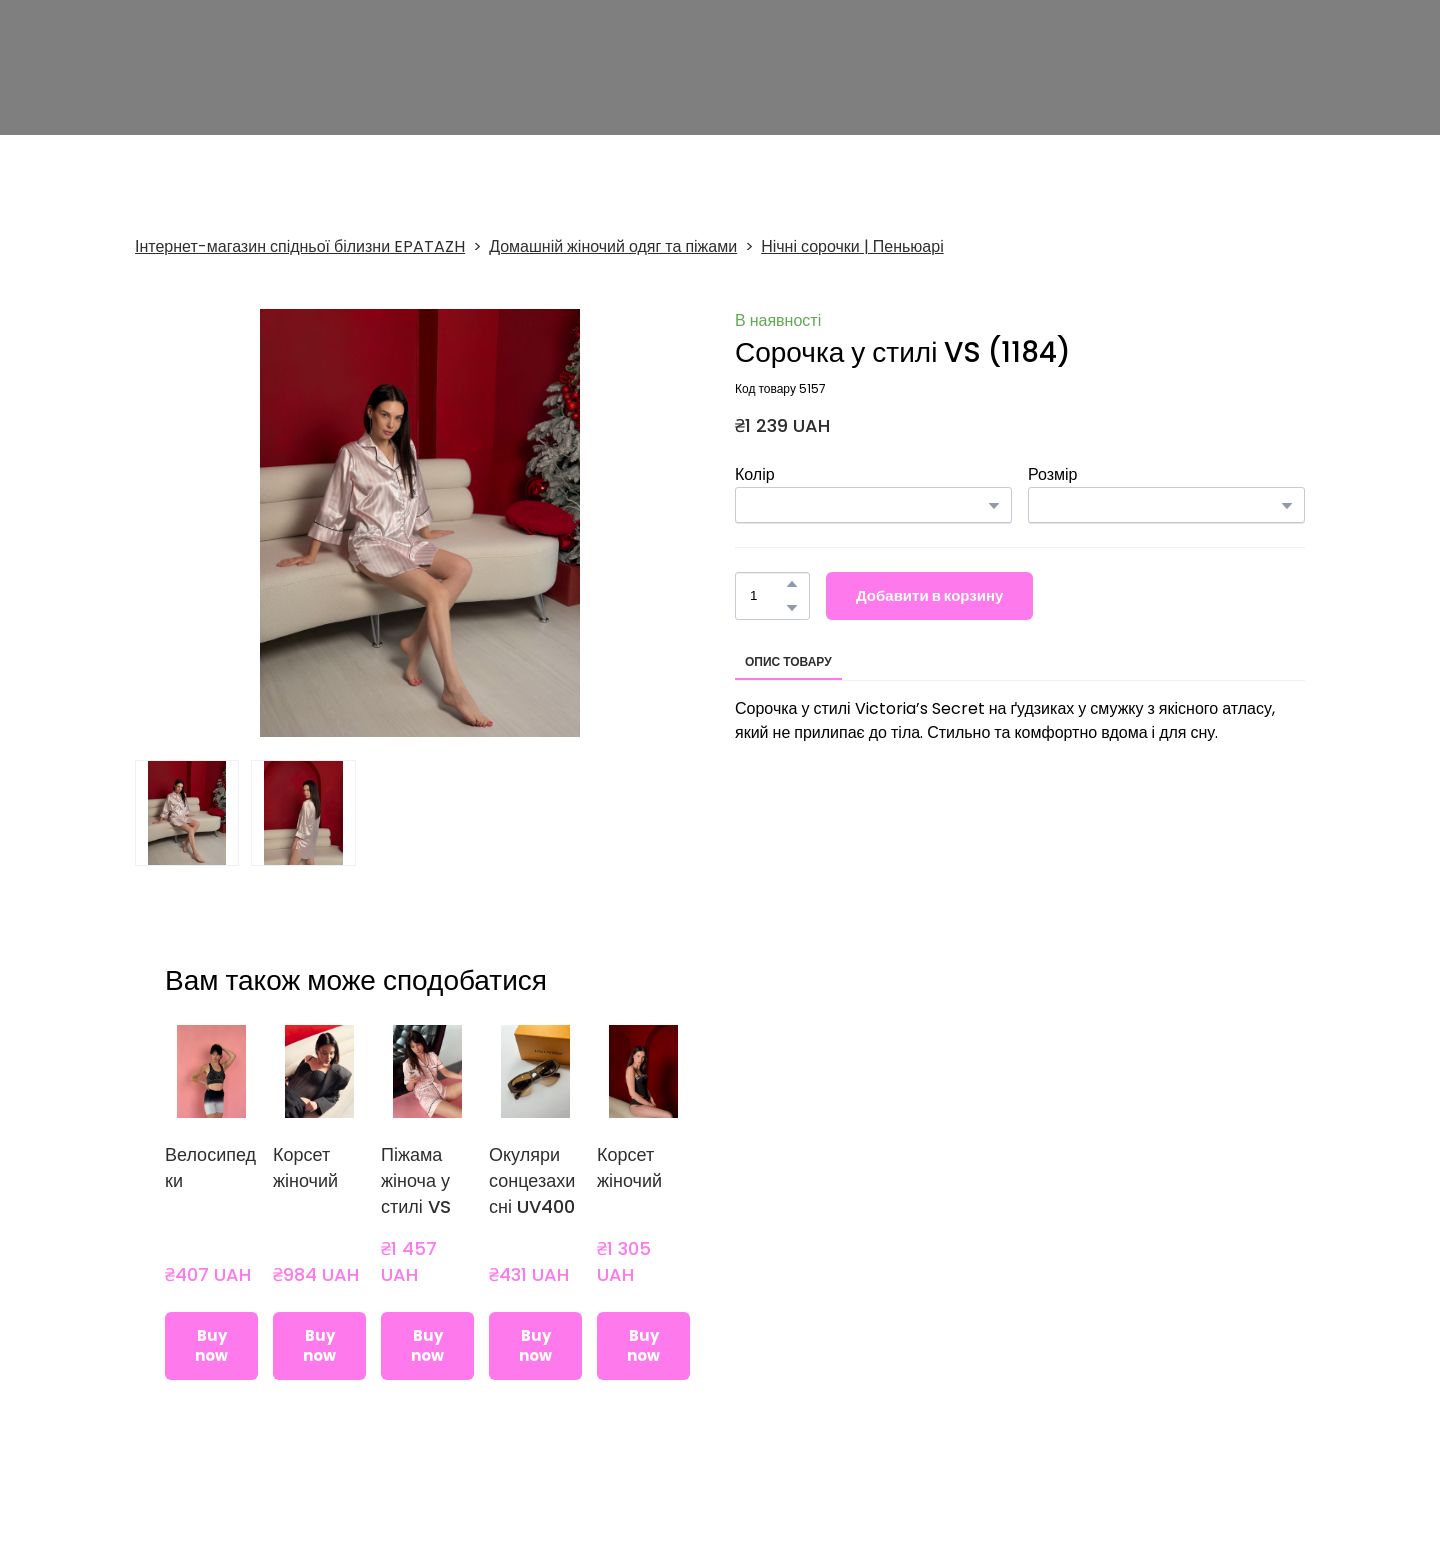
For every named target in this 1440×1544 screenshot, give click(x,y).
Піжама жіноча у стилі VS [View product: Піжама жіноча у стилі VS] (416, 1180)
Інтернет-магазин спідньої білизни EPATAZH (300, 246)
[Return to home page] (248, 71)
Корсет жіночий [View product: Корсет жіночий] (305, 1167)
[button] (792, 584)
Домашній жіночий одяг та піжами (613, 246)
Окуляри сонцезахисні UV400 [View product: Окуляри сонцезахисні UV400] (532, 1180)
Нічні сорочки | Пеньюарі (852, 246)
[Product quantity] (767, 596)
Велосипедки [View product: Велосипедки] (210, 1167)
